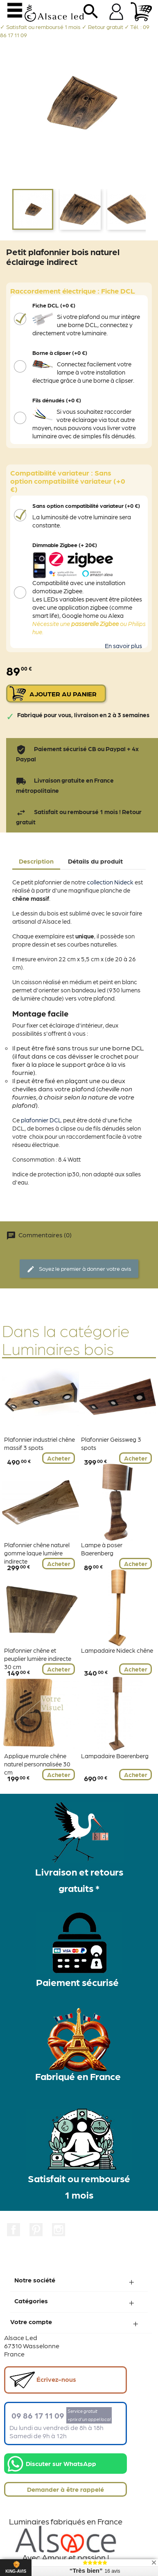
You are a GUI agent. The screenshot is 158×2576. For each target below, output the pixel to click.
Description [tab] (36, 861)
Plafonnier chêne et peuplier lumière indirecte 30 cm (37, 1658)
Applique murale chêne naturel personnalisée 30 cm (37, 1764)
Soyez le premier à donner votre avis (79, 1269)
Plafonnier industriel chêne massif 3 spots (39, 1443)
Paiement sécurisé (77, 1982)
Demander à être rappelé (65, 2489)
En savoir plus (123, 645)
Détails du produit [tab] (95, 861)
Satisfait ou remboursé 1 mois (79, 2186)
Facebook (13, 2229)
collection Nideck (110, 882)
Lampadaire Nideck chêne (117, 1650)
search (91, 14)
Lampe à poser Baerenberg (101, 1549)
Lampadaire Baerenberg (115, 1755)
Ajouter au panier (63, 694)
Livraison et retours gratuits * (79, 1879)
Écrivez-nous (42, 2380)
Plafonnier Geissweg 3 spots (111, 1443)
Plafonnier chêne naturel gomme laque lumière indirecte (37, 1553)
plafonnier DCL (41, 1120)
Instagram (58, 2229)
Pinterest (36, 2229)
